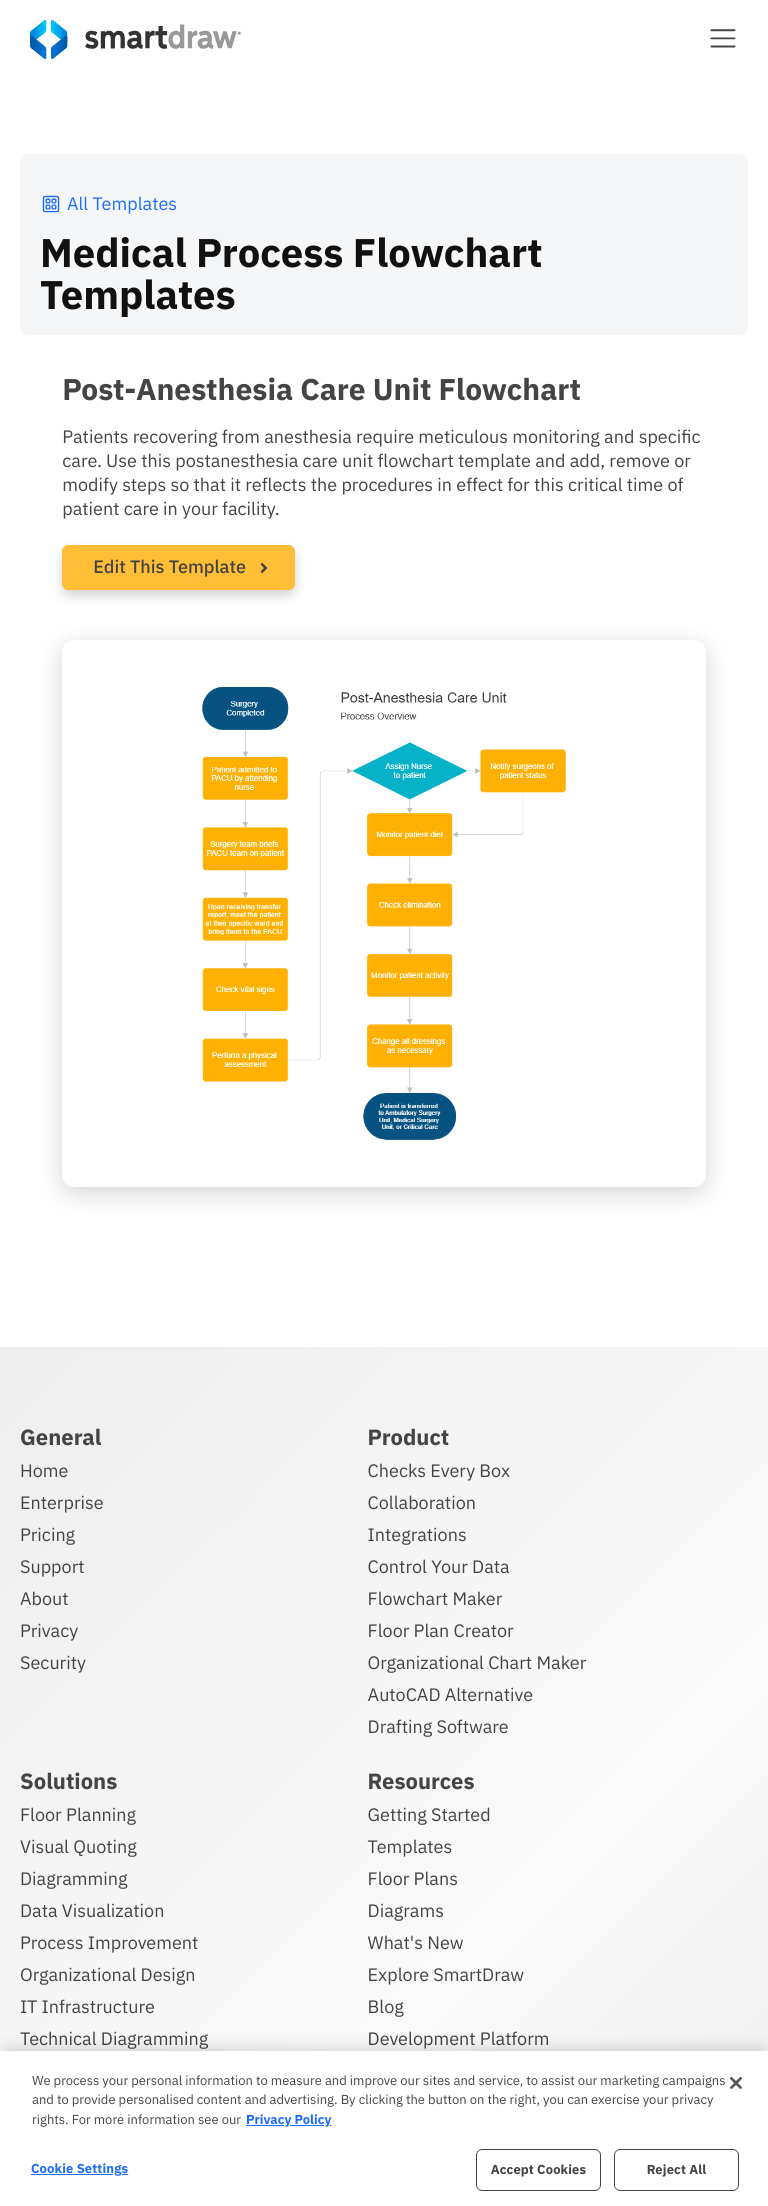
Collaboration (422, 1502)
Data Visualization (92, 1910)
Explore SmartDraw (446, 1974)
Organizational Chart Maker (477, 1662)
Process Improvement (109, 1942)
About (44, 1598)
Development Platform (459, 2038)
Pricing (47, 1534)
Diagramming (74, 1878)
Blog (386, 2006)
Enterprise (62, 1502)
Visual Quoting (78, 1846)
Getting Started (429, 1814)
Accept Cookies (538, 2169)
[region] (384, 2128)
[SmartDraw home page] (135, 39)
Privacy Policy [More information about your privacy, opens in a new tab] (288, 2119)
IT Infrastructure (87, 2006)
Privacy (49, 1630)
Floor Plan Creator (441, 1630)
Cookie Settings (79, 2168)
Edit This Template (169, 566)
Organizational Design (108, 1974)
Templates (410, 1846)
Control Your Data (439, 1566)
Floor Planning (78, 1814)
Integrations (417, 1534)
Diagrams (406, 1910)
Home (44, 1470)
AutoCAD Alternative (450, 1694)
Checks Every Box (439, 1470)
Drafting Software (438, 1726)
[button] (723, 38)
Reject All (677, 2169)
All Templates (108, 203)
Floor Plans (413, 1878)
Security (53, 1662)
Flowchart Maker (435, 1598)
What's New (416, 1942)
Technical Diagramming (114, 2038)
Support (52, 1566)
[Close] (736, 2083)
